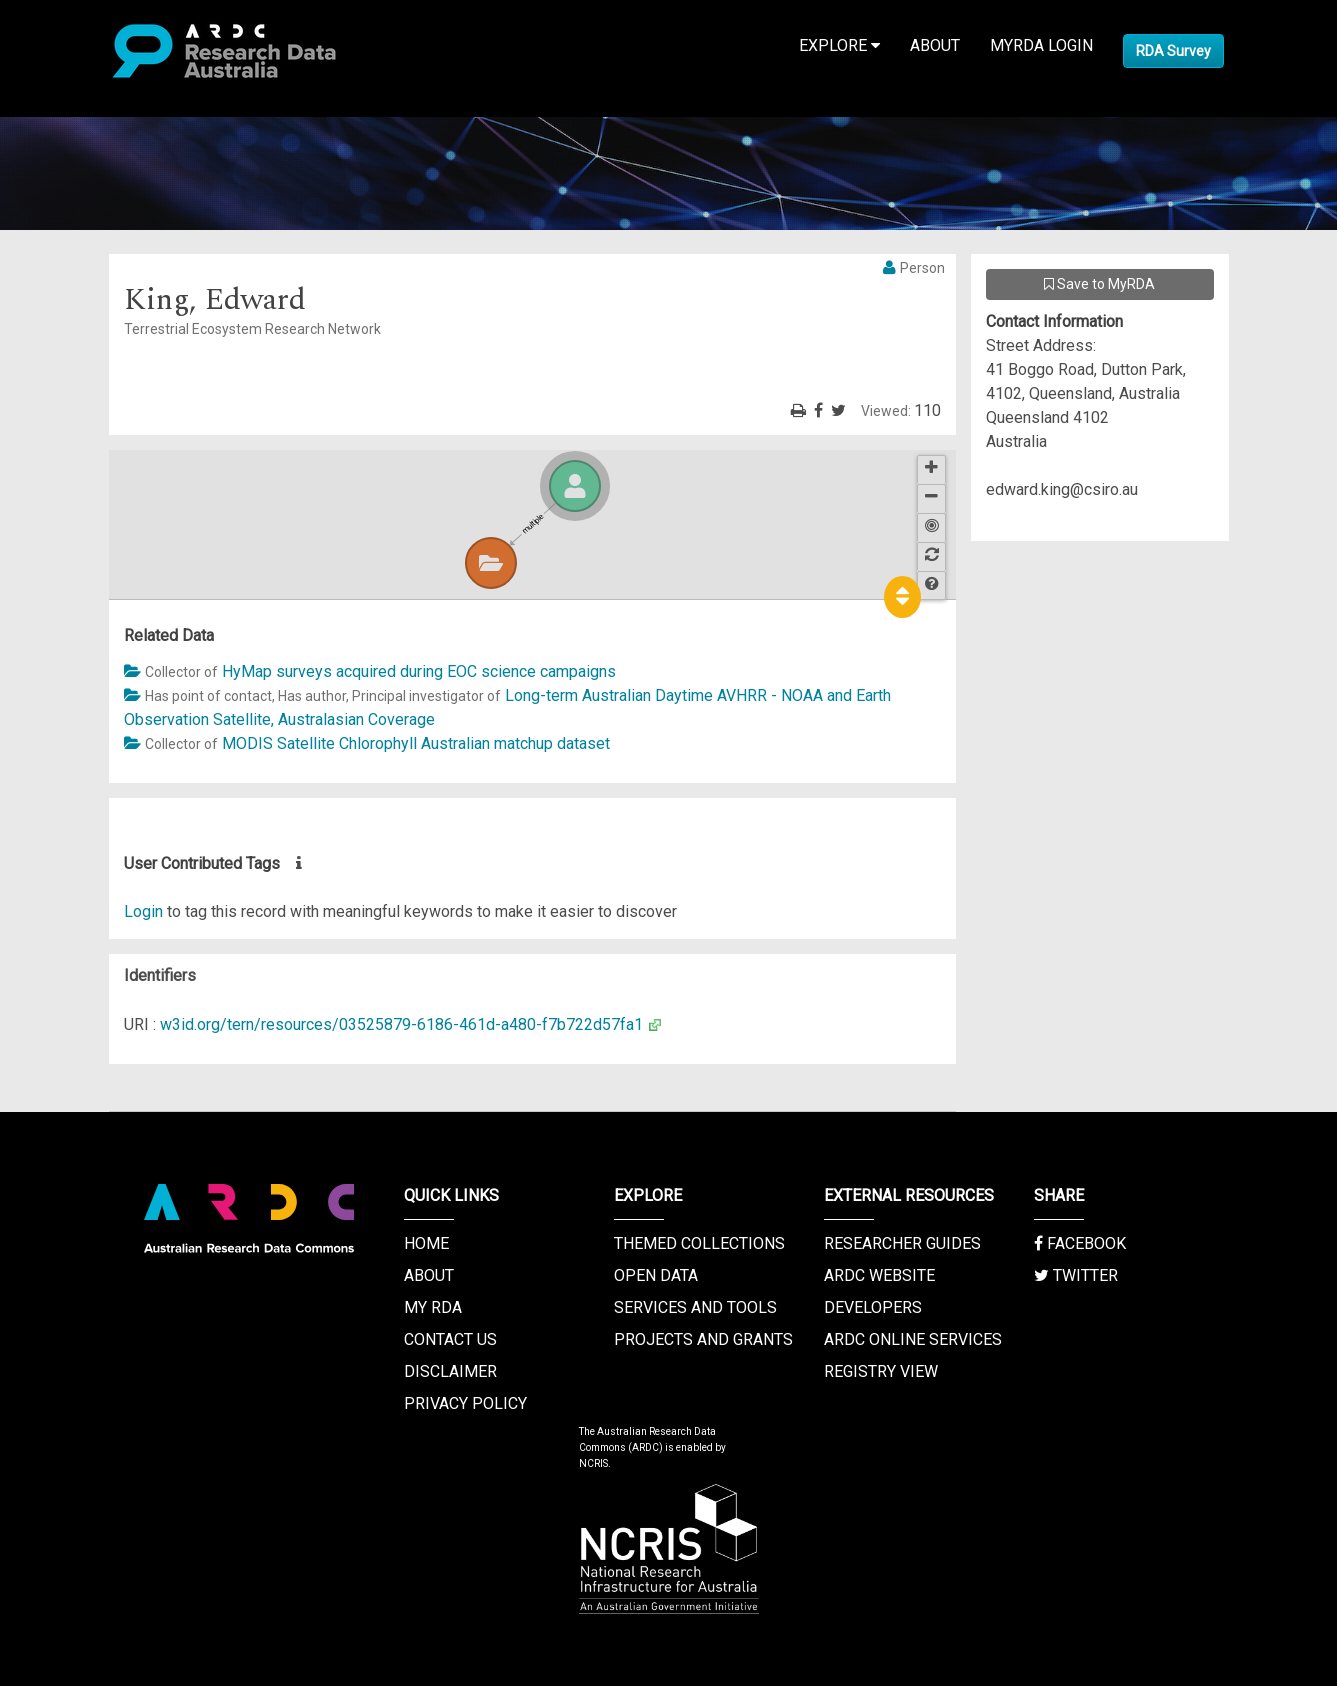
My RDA (433, 1307)
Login (143, 911)
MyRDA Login (1041, 45)
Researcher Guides (902, 1243)
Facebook (1080, 1243)
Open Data (656, 1275)
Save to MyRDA (1099, 284)
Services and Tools (695, 1307)
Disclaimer (450, 1371)
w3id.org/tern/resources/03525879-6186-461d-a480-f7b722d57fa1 (401, 1024)
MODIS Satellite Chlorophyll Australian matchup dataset (416, 743)
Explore (839, 45)
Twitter (1076, 1275)
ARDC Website (879, 1275)
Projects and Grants (703, 1339)
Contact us (450, 1339)
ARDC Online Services (913, 1339)
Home (426, 1243)
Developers (873, 1307)
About (935, 45)
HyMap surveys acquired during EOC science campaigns (419, 671)
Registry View (881, 1371)
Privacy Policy (465, 1403)
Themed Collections (699, 1243)
